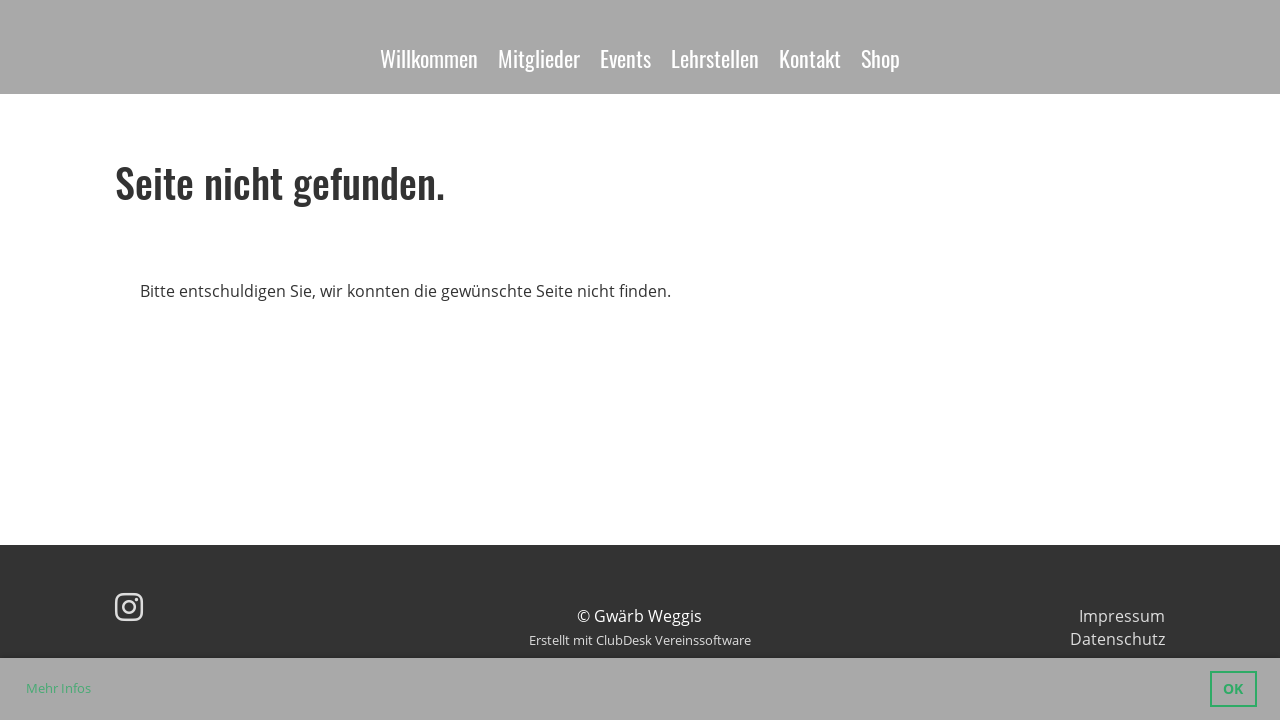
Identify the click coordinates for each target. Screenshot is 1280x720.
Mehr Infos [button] (58, 688)
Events (625, 58)
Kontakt (810, 58)
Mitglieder (539, 58)
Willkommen (429, 58)
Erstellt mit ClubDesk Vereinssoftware (640, 640)
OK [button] (1233, 688)
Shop (880, 58)
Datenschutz (1117, 639)
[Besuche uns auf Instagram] (129, 606)
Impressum (1122, 616)
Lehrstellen (715, 58)
